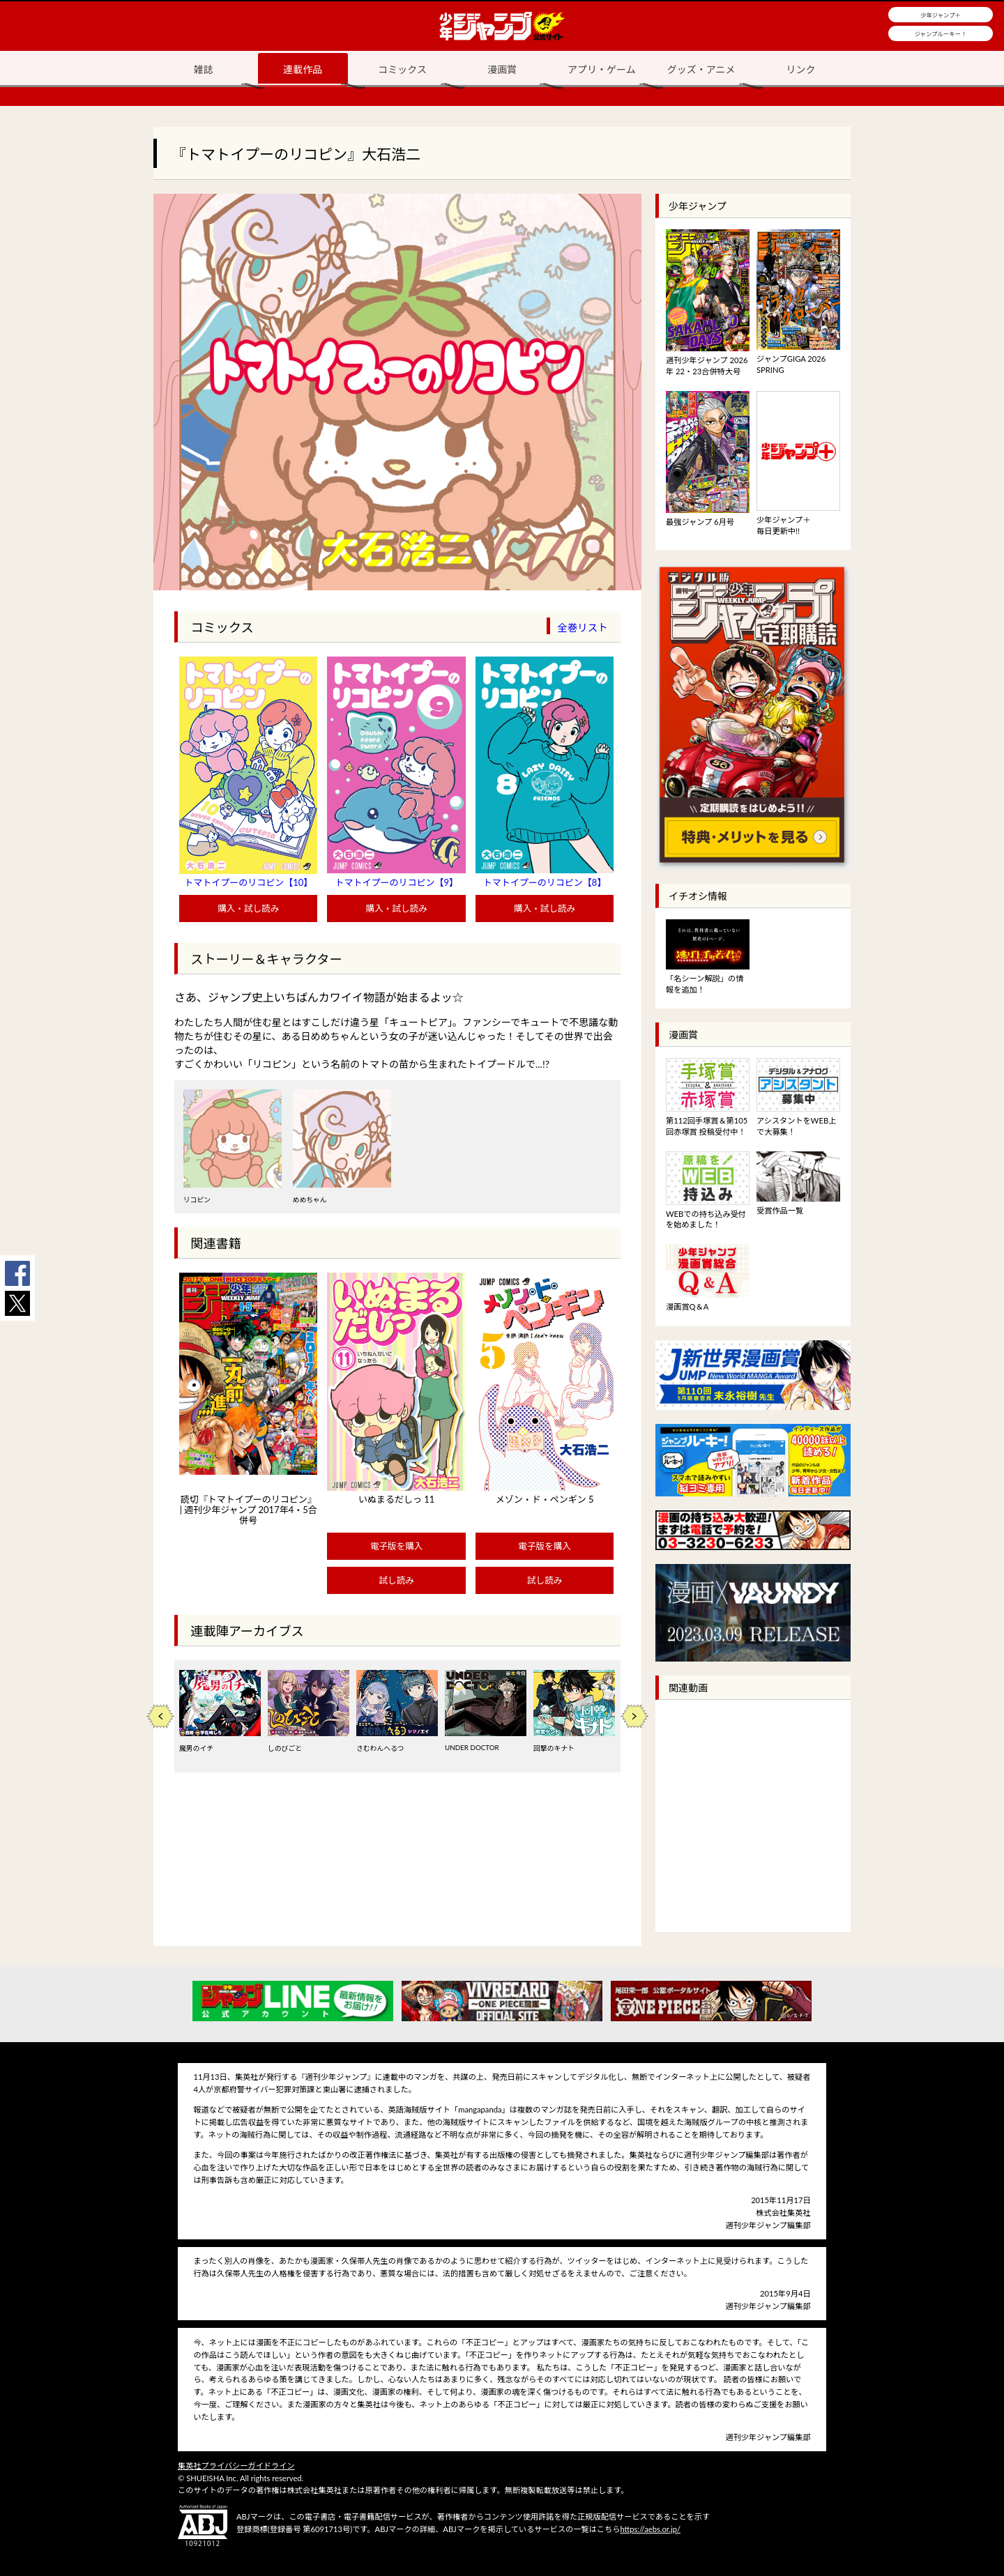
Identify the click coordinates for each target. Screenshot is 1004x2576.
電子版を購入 (396, 1546)
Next (634, 1716)
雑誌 (203, 69)
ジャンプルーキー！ (941, 34)
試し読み (396, 1580)
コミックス (402, 69)
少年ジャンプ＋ (940, 15)
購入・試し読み (248, 908)
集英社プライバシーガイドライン (236, 2465)
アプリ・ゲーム (602, 69)
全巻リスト (582, 628)
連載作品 (302, 69)
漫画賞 (502, 69)
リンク (801, 69)
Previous (160, 1716)
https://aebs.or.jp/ (650, 2528)
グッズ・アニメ (701, 69)
